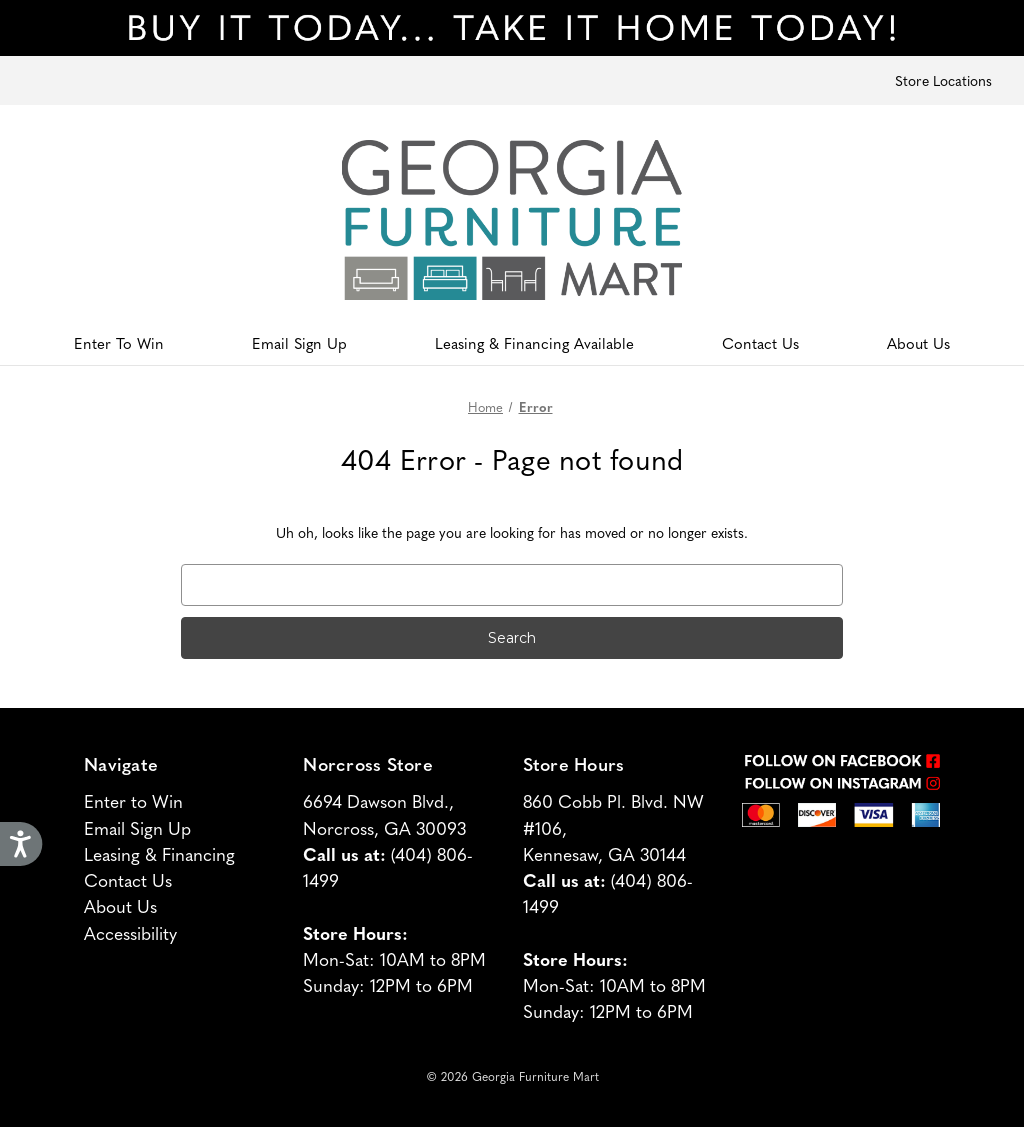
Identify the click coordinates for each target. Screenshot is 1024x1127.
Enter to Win (133, 800)
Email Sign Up (299, 342)
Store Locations (943, 80)
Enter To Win (119, 342)
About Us (918, 342)
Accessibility (130, 932)
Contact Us (760, 342)
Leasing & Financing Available (534, 342)
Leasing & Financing (159, 853)
